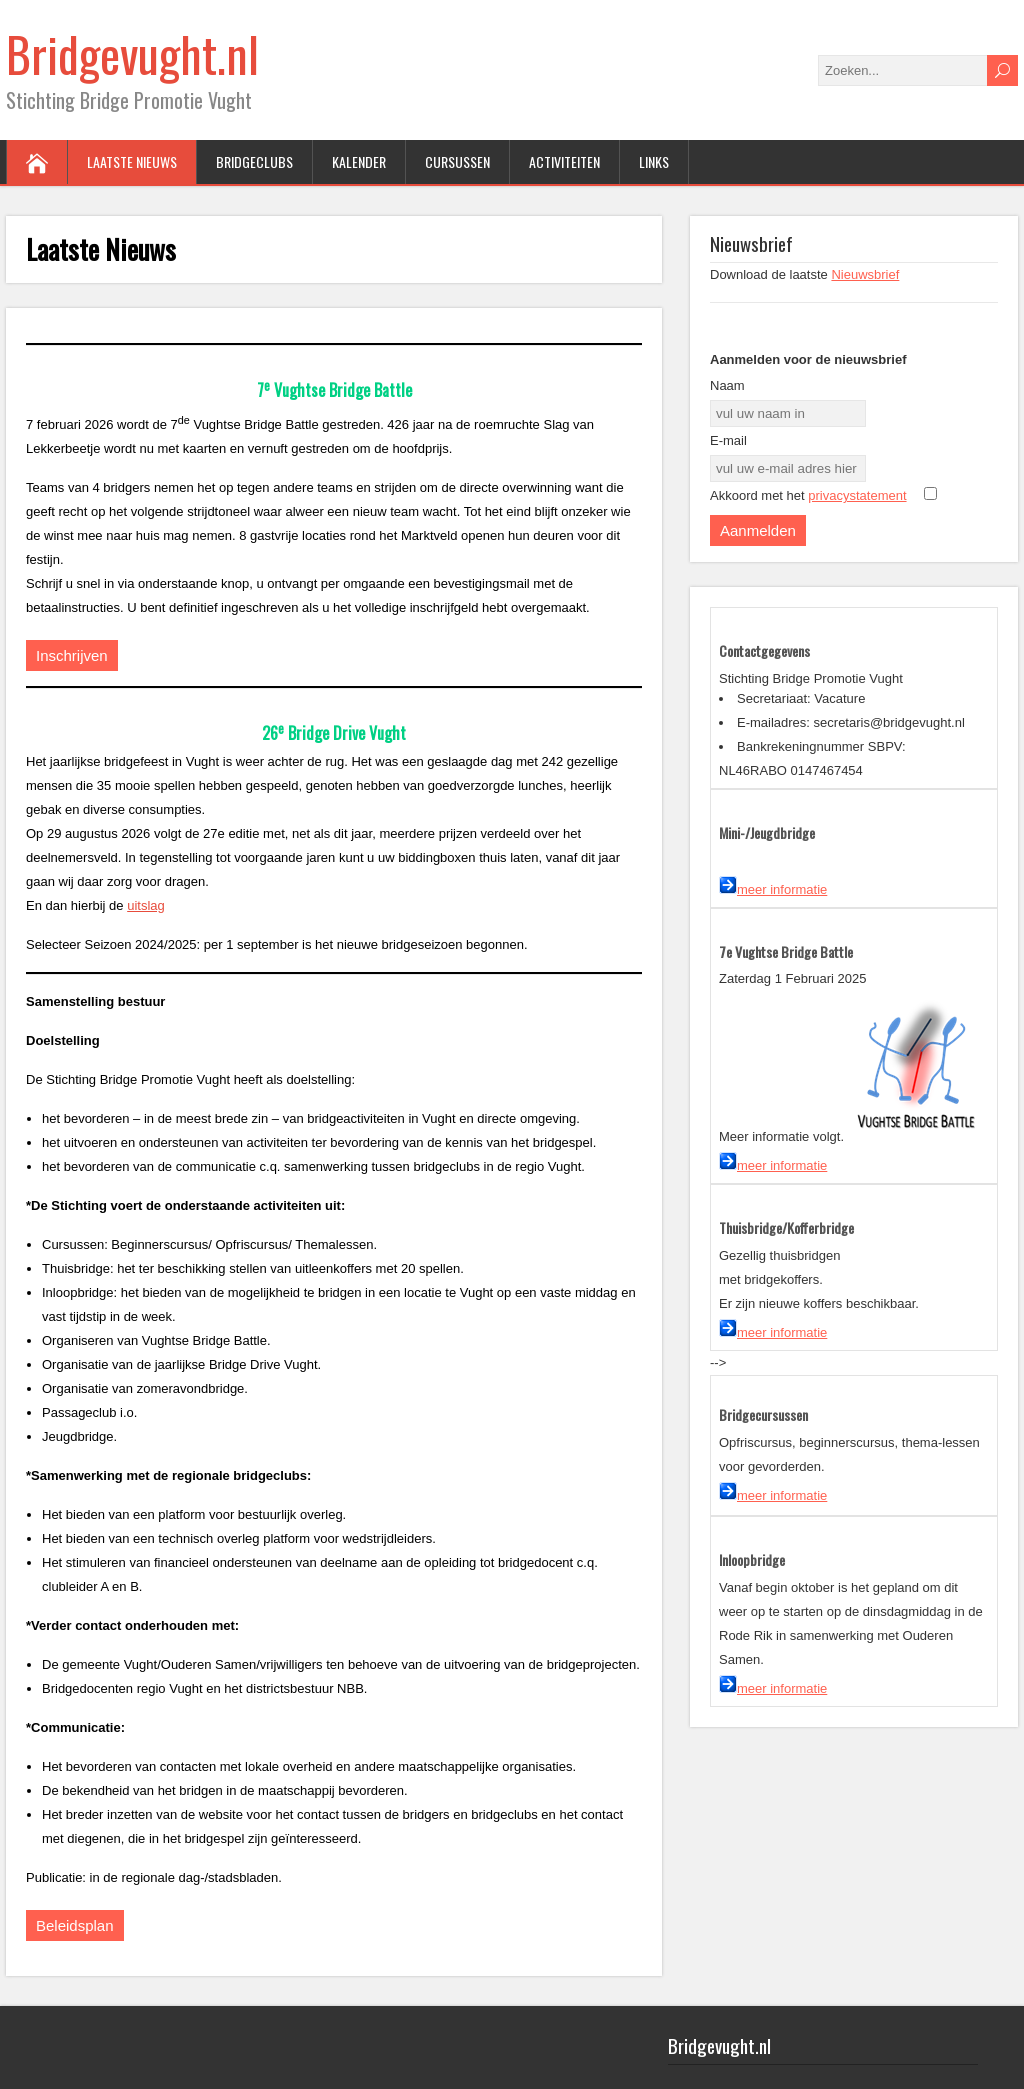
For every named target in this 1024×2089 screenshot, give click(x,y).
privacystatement (857, 495)
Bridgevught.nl (132, 53)
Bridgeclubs (254, 161)
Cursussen (457, 161)
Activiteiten (564, 161)
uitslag (146, 905)
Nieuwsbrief (865, 274)
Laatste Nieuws (132, 161)
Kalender (359, 161)
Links (654, 161)
